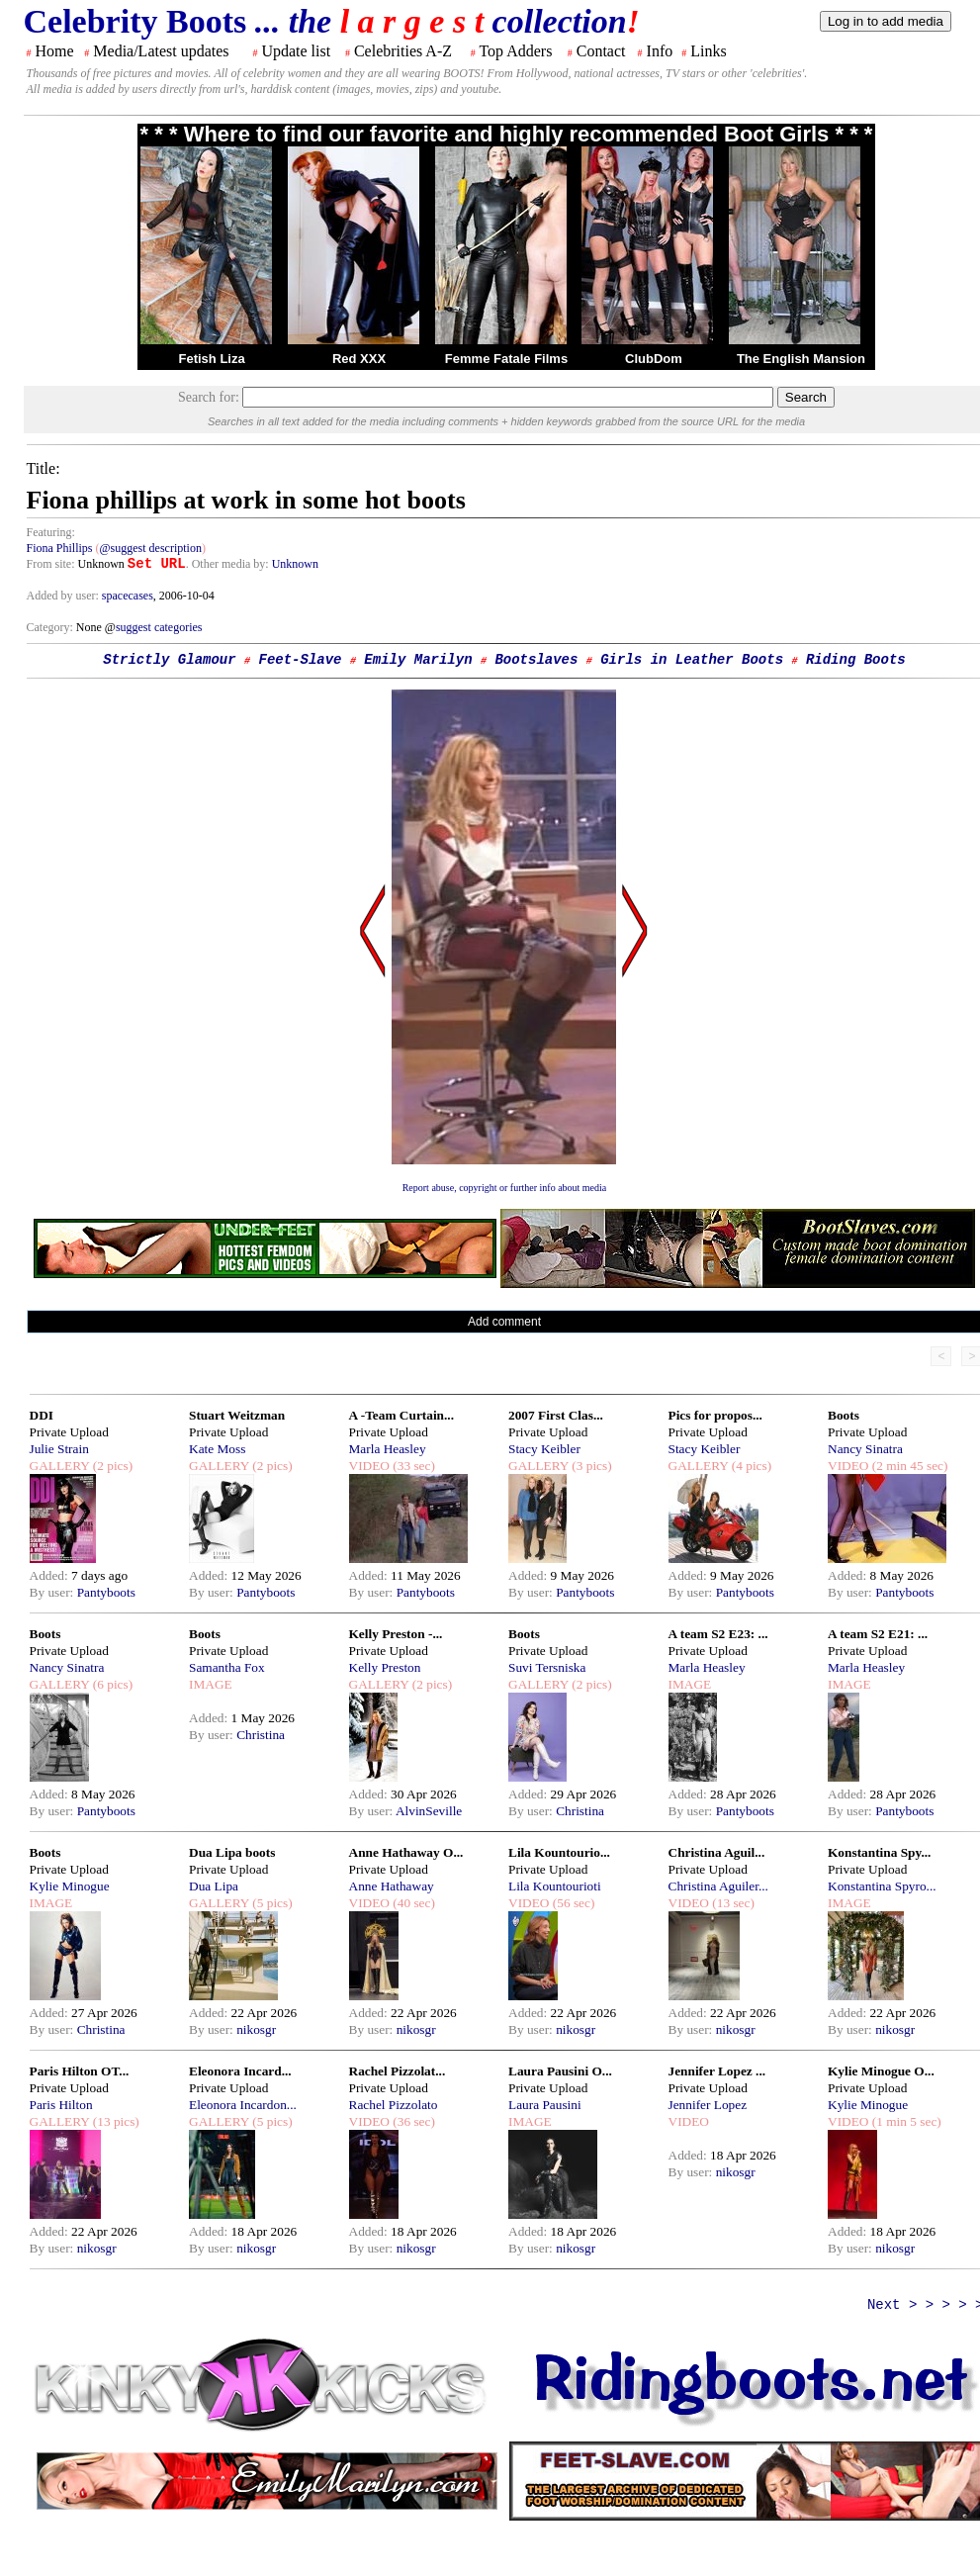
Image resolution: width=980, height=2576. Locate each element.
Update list (295, 51)
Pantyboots (106, 1592)
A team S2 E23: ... (718, 1633)
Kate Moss (217, 1448)
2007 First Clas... (555, 1415)
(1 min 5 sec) (904, 2121)
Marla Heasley (387, 1448)
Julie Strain (59, 1448)
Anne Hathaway (391, 1886)
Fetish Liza (211, 358)
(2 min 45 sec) (907, 1465)
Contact (601, 51)
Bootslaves (536, 660)
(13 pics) (113, 2121)
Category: (51, 627)
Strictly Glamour (169, 660)
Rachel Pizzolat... (397, 2071)
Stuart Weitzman (237, 1415)
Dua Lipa (213, 1886)
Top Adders (515, 51)
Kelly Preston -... (396, 1633)
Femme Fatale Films (506, 358)
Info (660, 51)
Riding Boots (856, 660)
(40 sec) (412, 1902)
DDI (41, 1415)
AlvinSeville (429, 1810)
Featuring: (51, 532)
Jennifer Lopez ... (717, 2071)
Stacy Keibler (544, 1448)
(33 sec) (412, 1465)
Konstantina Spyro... (882, 1886)
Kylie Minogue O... (881, 2071)
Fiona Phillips (60, 548)
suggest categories (159, 627)
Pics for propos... (715, 1415)
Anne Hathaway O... (406, 1852)
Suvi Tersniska (546, 1667)
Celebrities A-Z (403, 51)
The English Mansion (801, 358)
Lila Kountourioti (554, 1886)
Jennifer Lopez (708, 2104)
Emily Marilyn (418, 660)
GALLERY (60, 1465)
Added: (51, 1575)
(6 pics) (111, 1684)
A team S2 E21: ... (878, 1633)
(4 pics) (749, 1465)
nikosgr (256, 2029)
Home (55, 51)
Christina (260, 1734)
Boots (843, 1415)
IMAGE (210, 1684)
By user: (53, 1592)
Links (708, 51)
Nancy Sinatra (865, 1448)
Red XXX (359, 358)
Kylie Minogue (70, 1886)
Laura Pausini (544, 2104)
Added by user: (64, 595)
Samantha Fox (227, 1667)
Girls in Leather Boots (691, 660)
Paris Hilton (61, 2104)
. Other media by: (229, 564)
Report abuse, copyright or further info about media (504, 1187)
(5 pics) (271, 1902)
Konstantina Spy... (879, 1852)
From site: (51, 564)
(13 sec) (732, 1902)
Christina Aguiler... (718, 1886)
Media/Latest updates (160, 51)
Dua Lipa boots (232, 1852)
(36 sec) (412, 2121)
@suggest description (151, 548)
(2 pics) (111, 1465)
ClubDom (653, 358)
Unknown (295, 564)
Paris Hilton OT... (80, 2071)
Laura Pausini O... (560, 2071)
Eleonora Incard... (240, 2071)
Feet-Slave (299, 660)
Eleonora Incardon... (243, 2104)
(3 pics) (590, 1465)
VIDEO (369, 1465)
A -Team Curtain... (402, 1415)
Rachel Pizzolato (393, 2104)
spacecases (127, 595)
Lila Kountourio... (559, 1852)
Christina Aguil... (716, 1852)
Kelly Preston (385, 1667)
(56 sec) (571, 1902)
